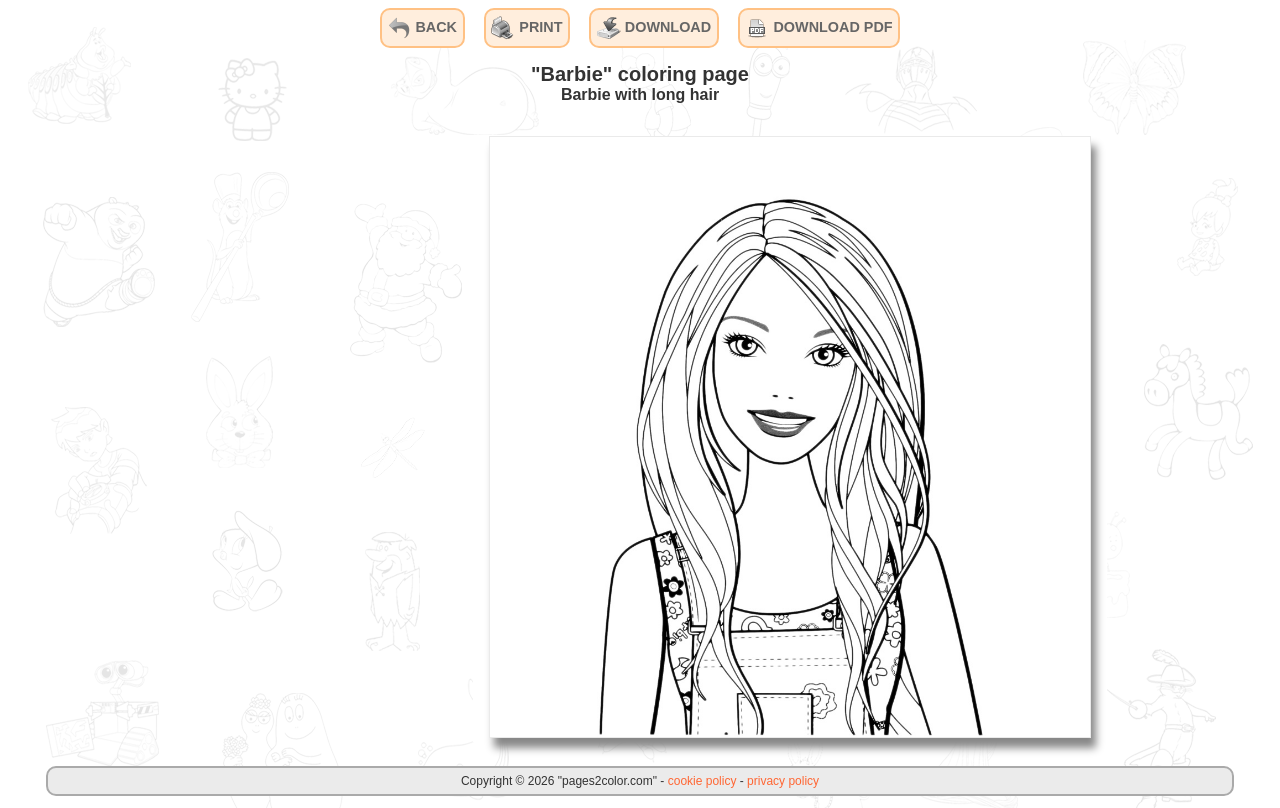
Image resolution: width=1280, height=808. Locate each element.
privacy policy (783, 781)
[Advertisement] (323, 436)
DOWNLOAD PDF (818, 28)
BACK (422, 28)
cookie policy (702, 781)
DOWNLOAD (654, 28)
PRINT (526, 28)
